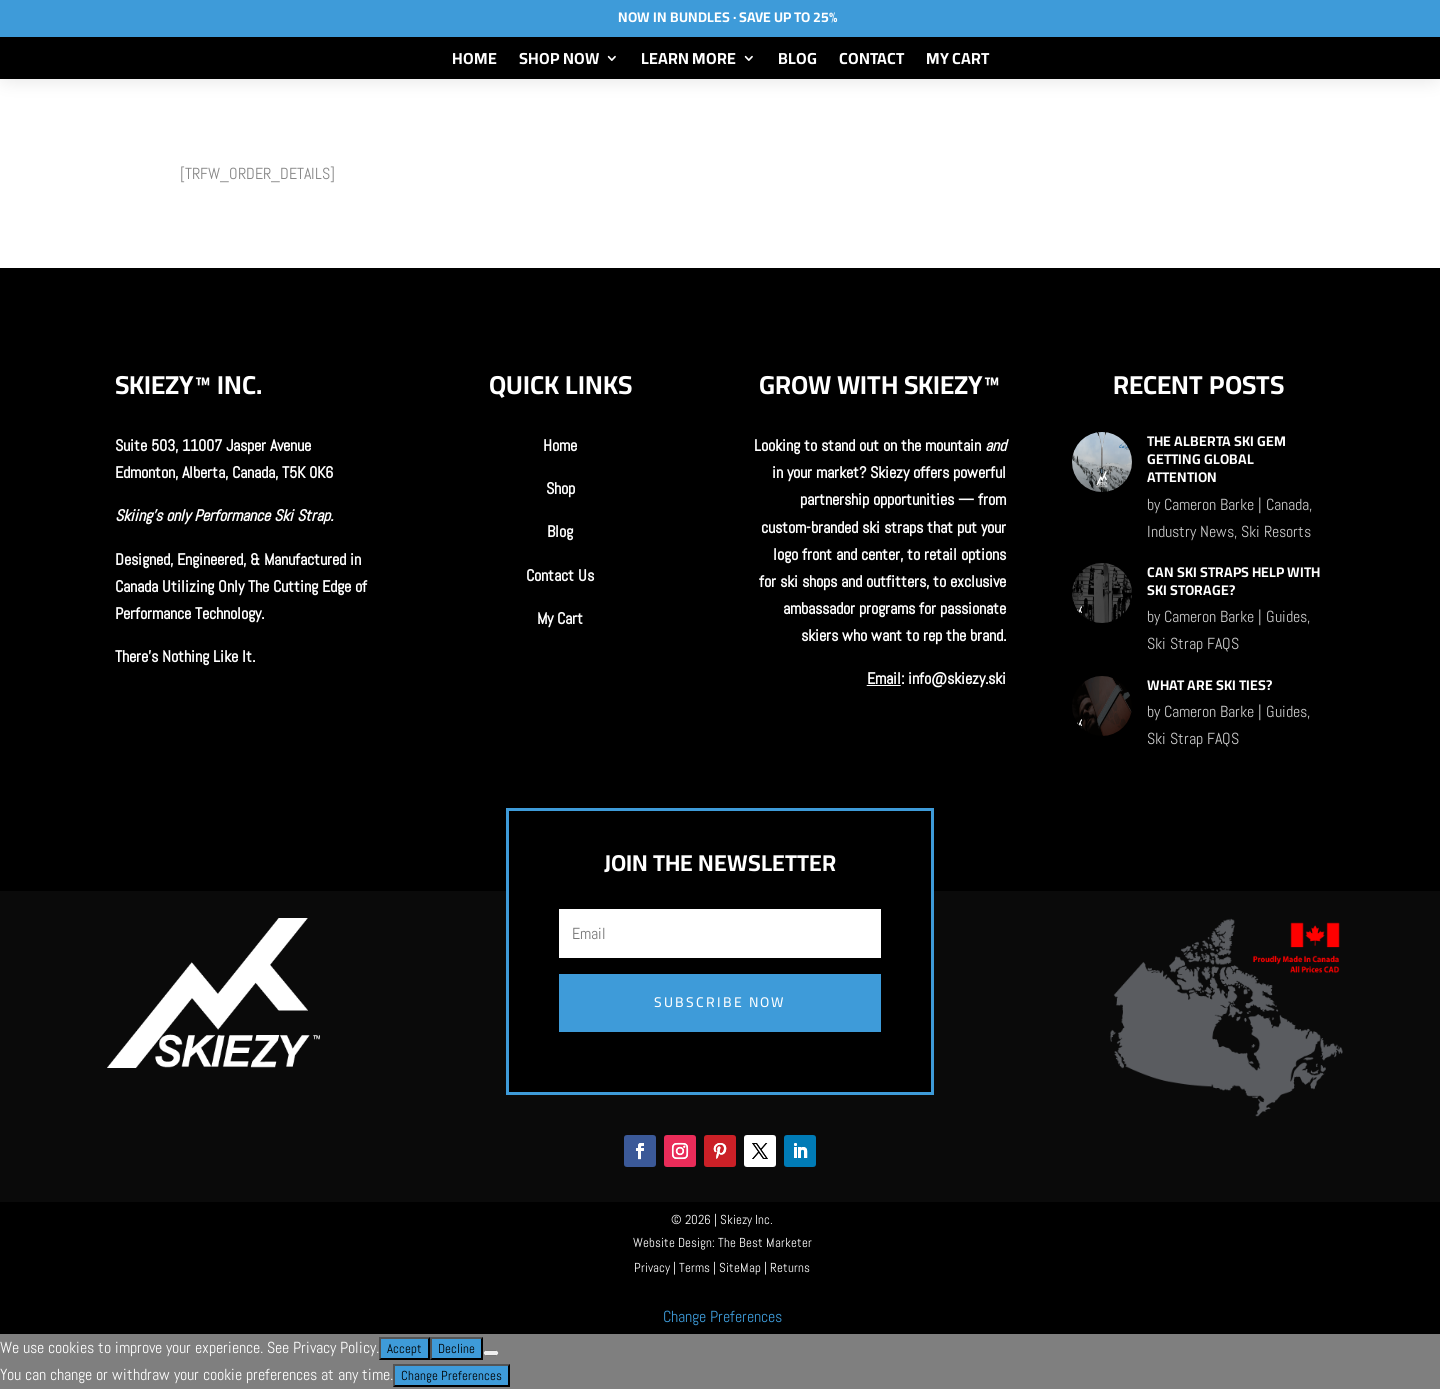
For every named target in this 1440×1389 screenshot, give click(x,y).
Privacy (652, 1267)
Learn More (688, 62)
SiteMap (740, 1267)
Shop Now (559, 62)
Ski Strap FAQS (1193, 643)
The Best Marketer (765, 1242)
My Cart (957, 62)
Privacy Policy (334, 1347)
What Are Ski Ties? (1209, 685)
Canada (1287, 504)
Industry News (1190, 531)
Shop (560, 488)
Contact (871, 62)
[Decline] (491, 1353)
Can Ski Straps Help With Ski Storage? (1233, 581)
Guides (1286, 616)
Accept (404, 1348)
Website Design (672, 1242)
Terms (694, 1267)
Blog (797, 62)
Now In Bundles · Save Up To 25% (727, 17)
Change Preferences (722, 1316)
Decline (456, 1348)
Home (474, 62)
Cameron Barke (1209, 504)
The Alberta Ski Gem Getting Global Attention (1216, 459)
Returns (790, 1267)
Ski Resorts (1276, 531)
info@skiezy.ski (957, 678)
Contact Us (560, 575)
